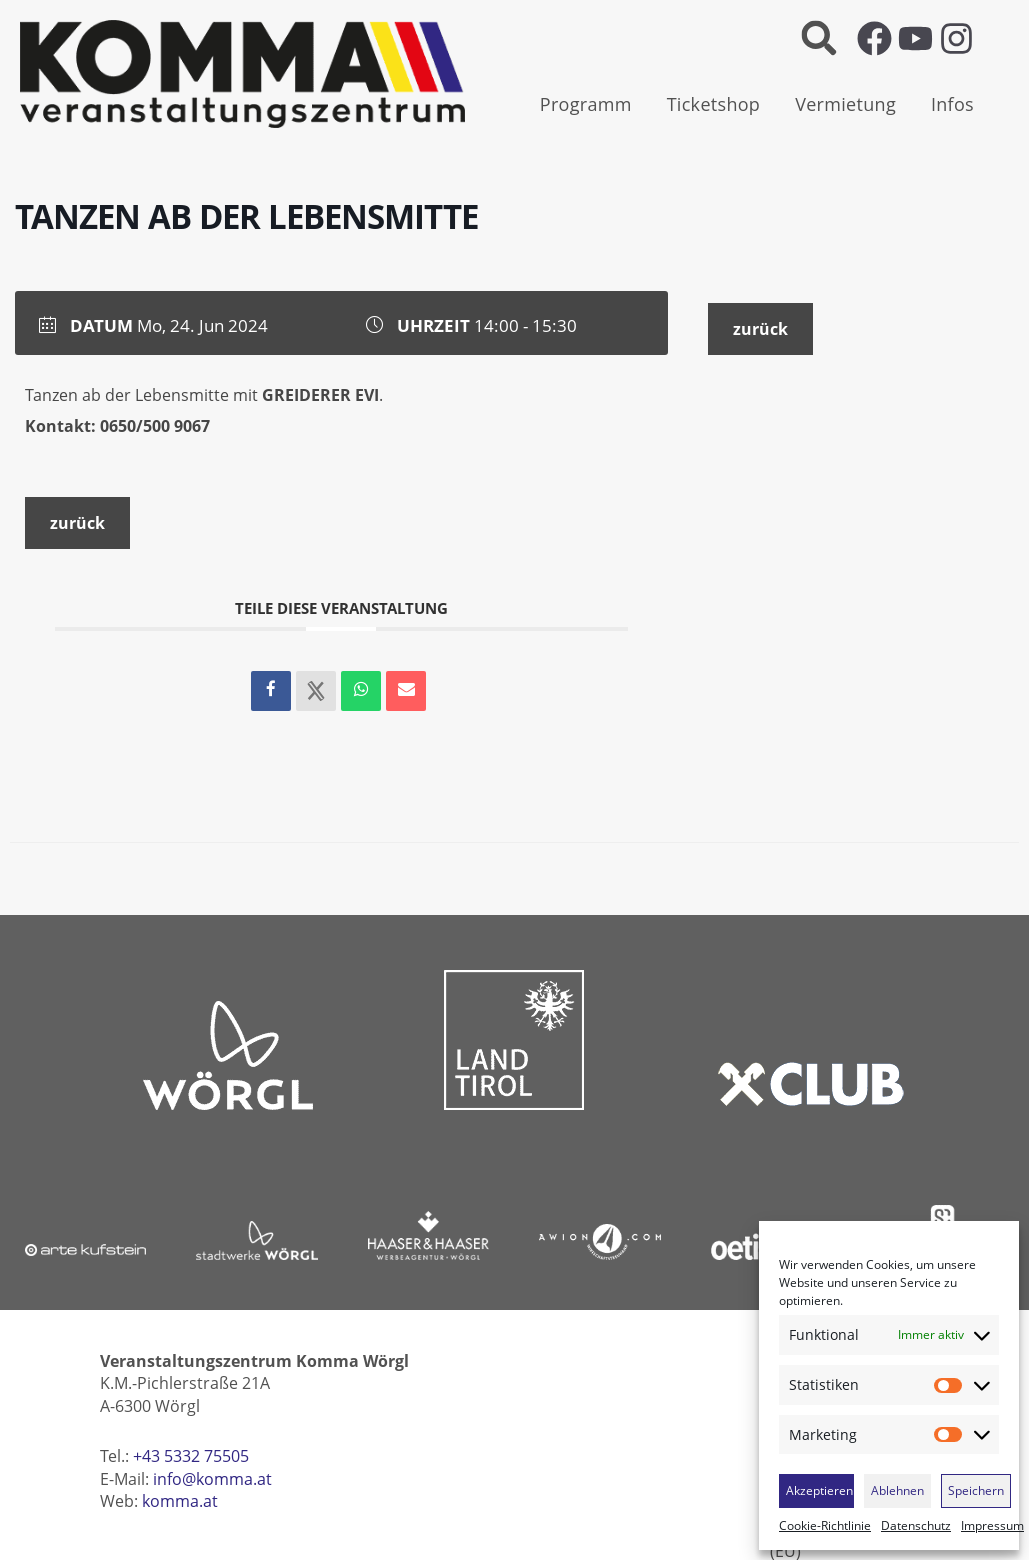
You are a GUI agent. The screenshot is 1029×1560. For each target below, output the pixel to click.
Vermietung (845, 104)
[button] (819, 38)
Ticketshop (714, 104)
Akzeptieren (819, 1490)
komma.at (180, 1501)
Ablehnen (897, 1490)
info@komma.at (212, 1479)
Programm (586, 104)
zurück (77, 523)
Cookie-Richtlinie (825, 1526)
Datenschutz (916, 1526)
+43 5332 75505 (191, 1456)
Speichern (976, 1490)
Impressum (992, 1526)
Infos (952, 104)
